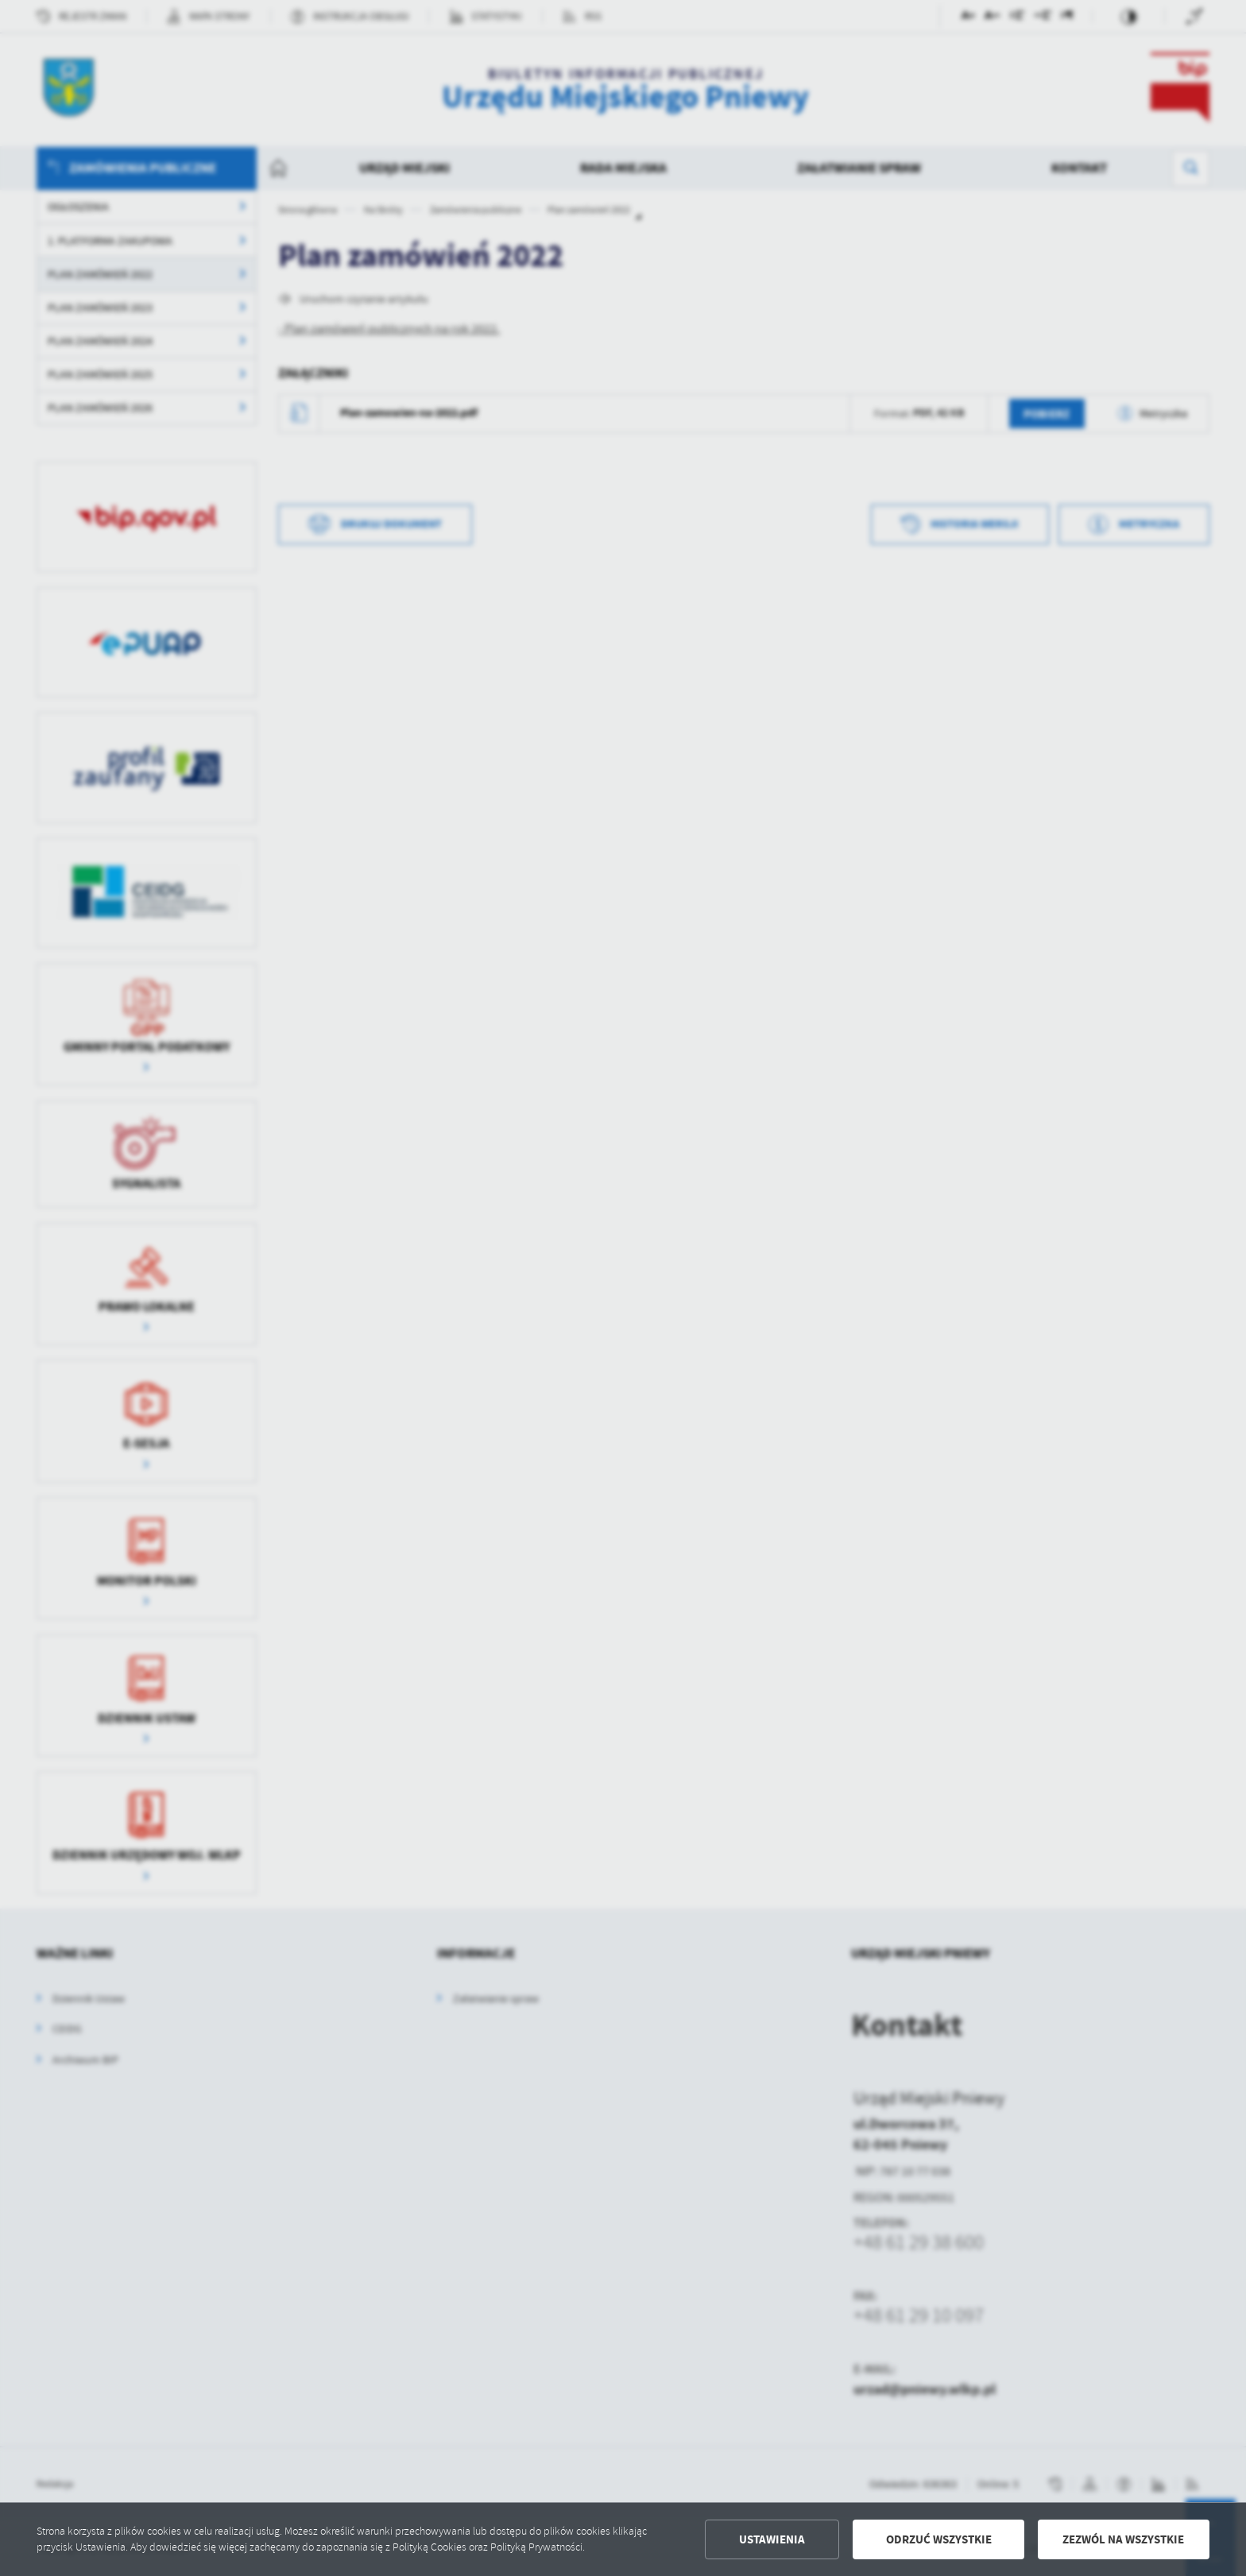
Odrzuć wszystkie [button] (939, 2539)
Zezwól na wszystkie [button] (1123, 2539)
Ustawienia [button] (772, 2539)
